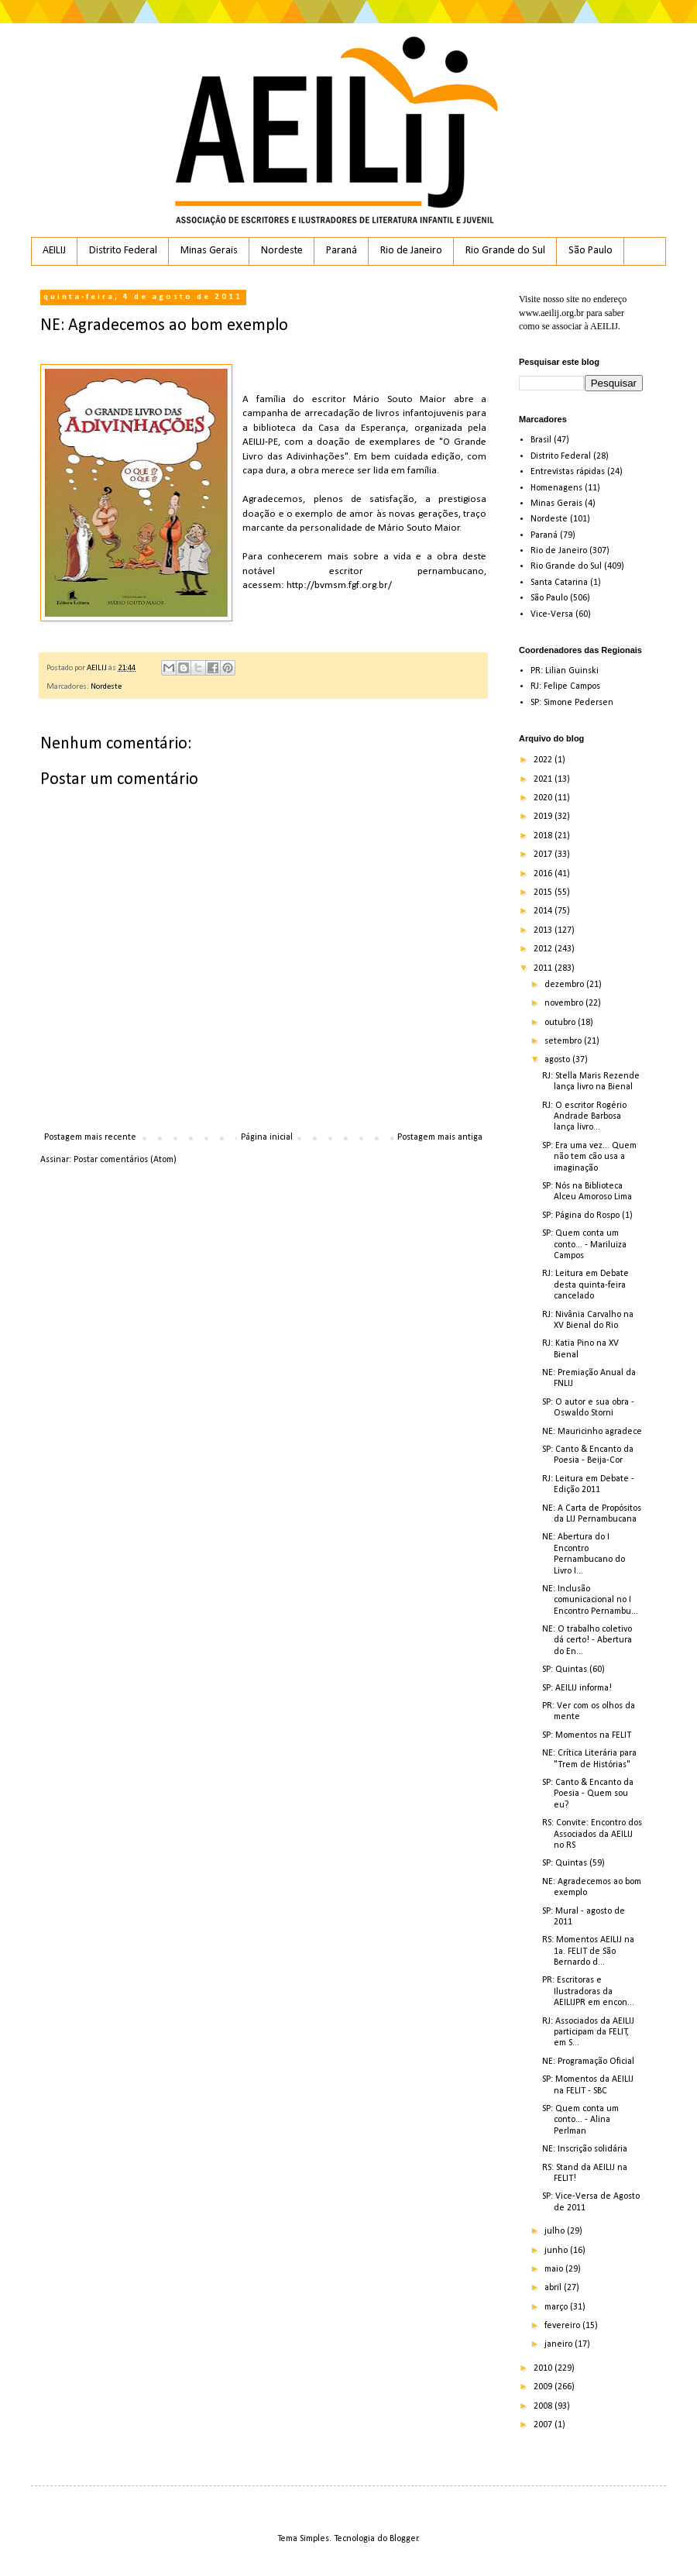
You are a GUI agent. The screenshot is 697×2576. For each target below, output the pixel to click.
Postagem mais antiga (439, 1137)
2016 (544, 874)
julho (555, 2231)
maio (554, 2269)
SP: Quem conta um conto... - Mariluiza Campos (584, 1244)
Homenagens (556, 488)
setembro (564, 1041)
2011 (544, 968)
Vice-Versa (551, 614)
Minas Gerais (209, 250)
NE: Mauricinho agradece (592, 1431)
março (557, 2307)
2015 (544, 892)
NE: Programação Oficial (588, 2061)
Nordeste (282, 250)
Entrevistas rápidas (567, 471)
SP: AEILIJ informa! (577, 1688)
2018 (544, 836)
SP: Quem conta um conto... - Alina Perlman (580, 2120)
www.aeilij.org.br (551, 313)
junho (557, 2250)
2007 (544, 2425)
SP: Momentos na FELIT (586, 1735)
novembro (564, 1003)
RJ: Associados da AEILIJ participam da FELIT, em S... (588, 2032)
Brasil (540, 440)
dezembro (565, 984)
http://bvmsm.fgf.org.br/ (339, 585)
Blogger (404, 2538)
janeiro (559, 2344)
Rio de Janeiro (411, 250)
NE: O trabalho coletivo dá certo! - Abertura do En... (587, 1640)
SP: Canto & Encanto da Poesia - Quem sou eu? (587, 1794)
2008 (544, 2406)
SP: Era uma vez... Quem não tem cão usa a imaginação (589, 1157)
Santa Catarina (559, 582)
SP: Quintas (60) (573, 1669)
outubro (561, 1022)
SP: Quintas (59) (573, 1863)
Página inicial (267, 1137)
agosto (558, 1059)
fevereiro (563, 2325)
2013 (544, 930)
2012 (544, 949)
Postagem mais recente (90, 1137)
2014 (544, 911)
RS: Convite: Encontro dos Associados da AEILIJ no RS (592, 1834)
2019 (544, 816)
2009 (544, 2387)
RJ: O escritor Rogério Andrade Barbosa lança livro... (584, 1117)
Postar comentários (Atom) (125, 1159)
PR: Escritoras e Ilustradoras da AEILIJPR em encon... (588, 1991)
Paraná (341, 250)
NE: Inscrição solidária (584, 2149)
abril (554, 2287)
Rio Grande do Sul (505, 250)
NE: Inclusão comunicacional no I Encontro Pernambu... (590, 1600)
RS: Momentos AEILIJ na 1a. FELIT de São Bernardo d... (588, 1951)
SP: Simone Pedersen (571, 702)
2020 (544, 798)
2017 (544, 854)
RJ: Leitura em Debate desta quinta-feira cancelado (585, 1285)
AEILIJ (54, 250)
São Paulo (590, 250)
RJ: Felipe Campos (565, 686)
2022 (544, 760)
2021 (544, 779)
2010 (544, 2368)
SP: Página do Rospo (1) (587, 1215)
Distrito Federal (123, 250)
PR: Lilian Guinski (564, 671)
